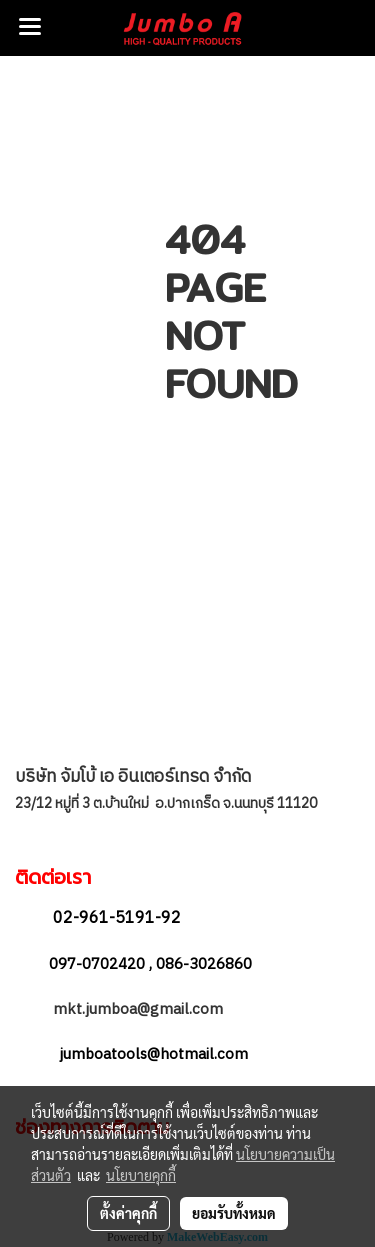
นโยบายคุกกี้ (141, 1175)
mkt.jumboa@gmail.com (140, 1009)
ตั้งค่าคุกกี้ (128, 1213)
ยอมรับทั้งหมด (234, 1213)
